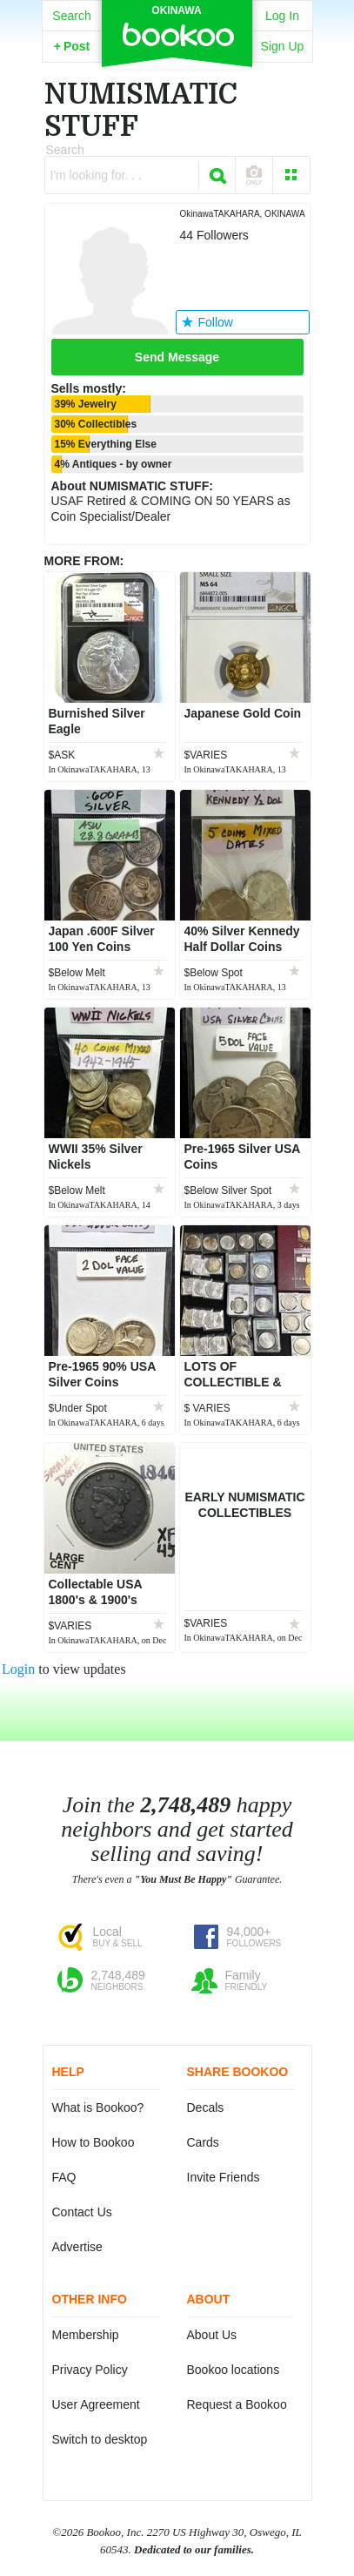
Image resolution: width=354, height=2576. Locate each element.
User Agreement (96, 2404)
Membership (85, 2335)
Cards (203, 2142)
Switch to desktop (100, 2439)
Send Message (177, 357)
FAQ (64, 2177)
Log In (282, 16)
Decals (205, 2107)
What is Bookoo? (98, 2107)
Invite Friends (223, 2177)
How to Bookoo (93, 2142)
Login (18, 1669)
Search (71, 16)
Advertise (77, 2247)
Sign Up (282, 46)
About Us (212, 2335)
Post (72, 46)
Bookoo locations (233, 2370)
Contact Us (82, 2212)
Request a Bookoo (237, 2404)
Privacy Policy (90, 2370)
